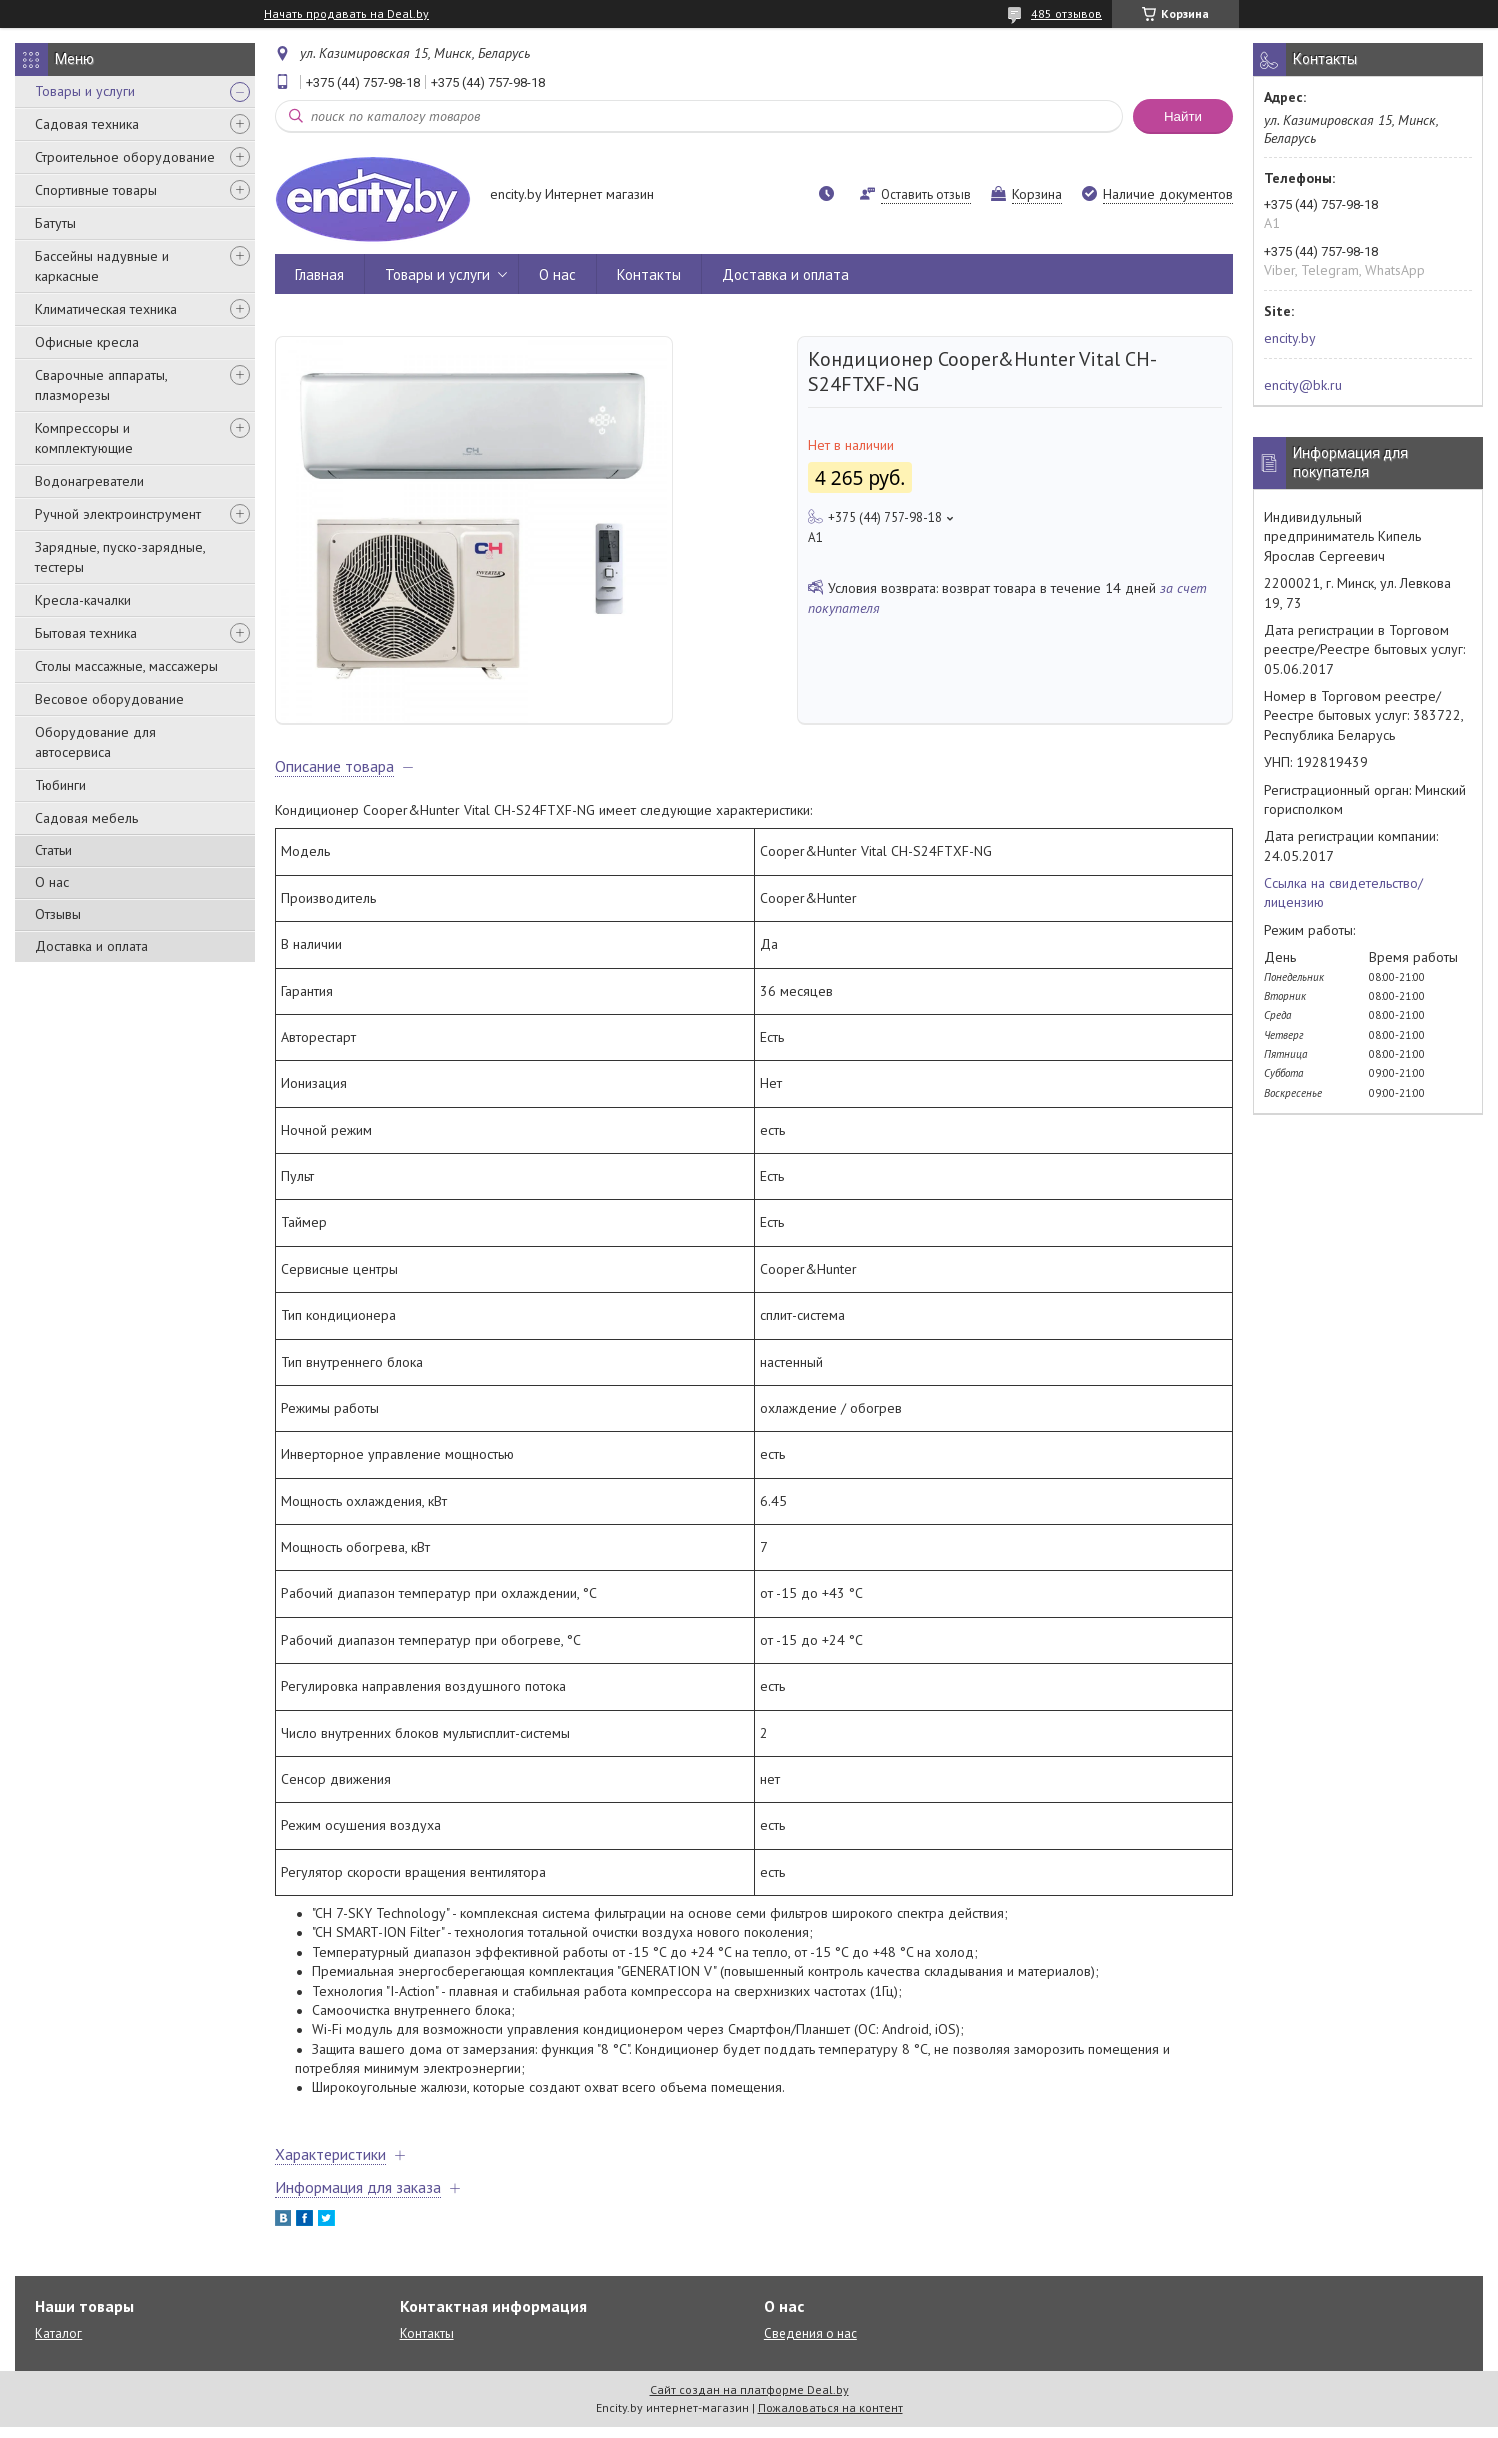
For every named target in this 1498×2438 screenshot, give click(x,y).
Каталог (58, 2344)
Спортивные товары (96, 190)
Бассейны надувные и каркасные (102, 266)
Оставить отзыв (926, 194)
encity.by (1290, 338)
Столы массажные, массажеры (126, 666)
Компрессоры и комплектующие (84, 438)
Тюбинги (60, 785)
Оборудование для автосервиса (95, 742)
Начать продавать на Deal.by (346, 14)
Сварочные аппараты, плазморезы (101, 385)
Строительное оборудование (125, 157)
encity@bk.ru (1303, 385)
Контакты (649, 274)
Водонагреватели (89, 481)
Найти (1183, 116)
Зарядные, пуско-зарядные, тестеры (120, 557)
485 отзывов (1066, 13)
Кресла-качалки (83, 600)
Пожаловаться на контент (830, 2418)
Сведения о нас (810, 2344)
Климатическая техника (106, 309)
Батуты (55, 223)
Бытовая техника (86, 633)
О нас (52, 882)
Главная (319, 274)
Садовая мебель (86, 818)
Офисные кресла (87, 342)
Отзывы (58, 914)
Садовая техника (87, 124)
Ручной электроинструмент (118, 514)
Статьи (53, 850)
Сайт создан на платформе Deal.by (749, 2400)
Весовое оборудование (109, 699)
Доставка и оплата (91, 946)
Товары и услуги (85, 91)
